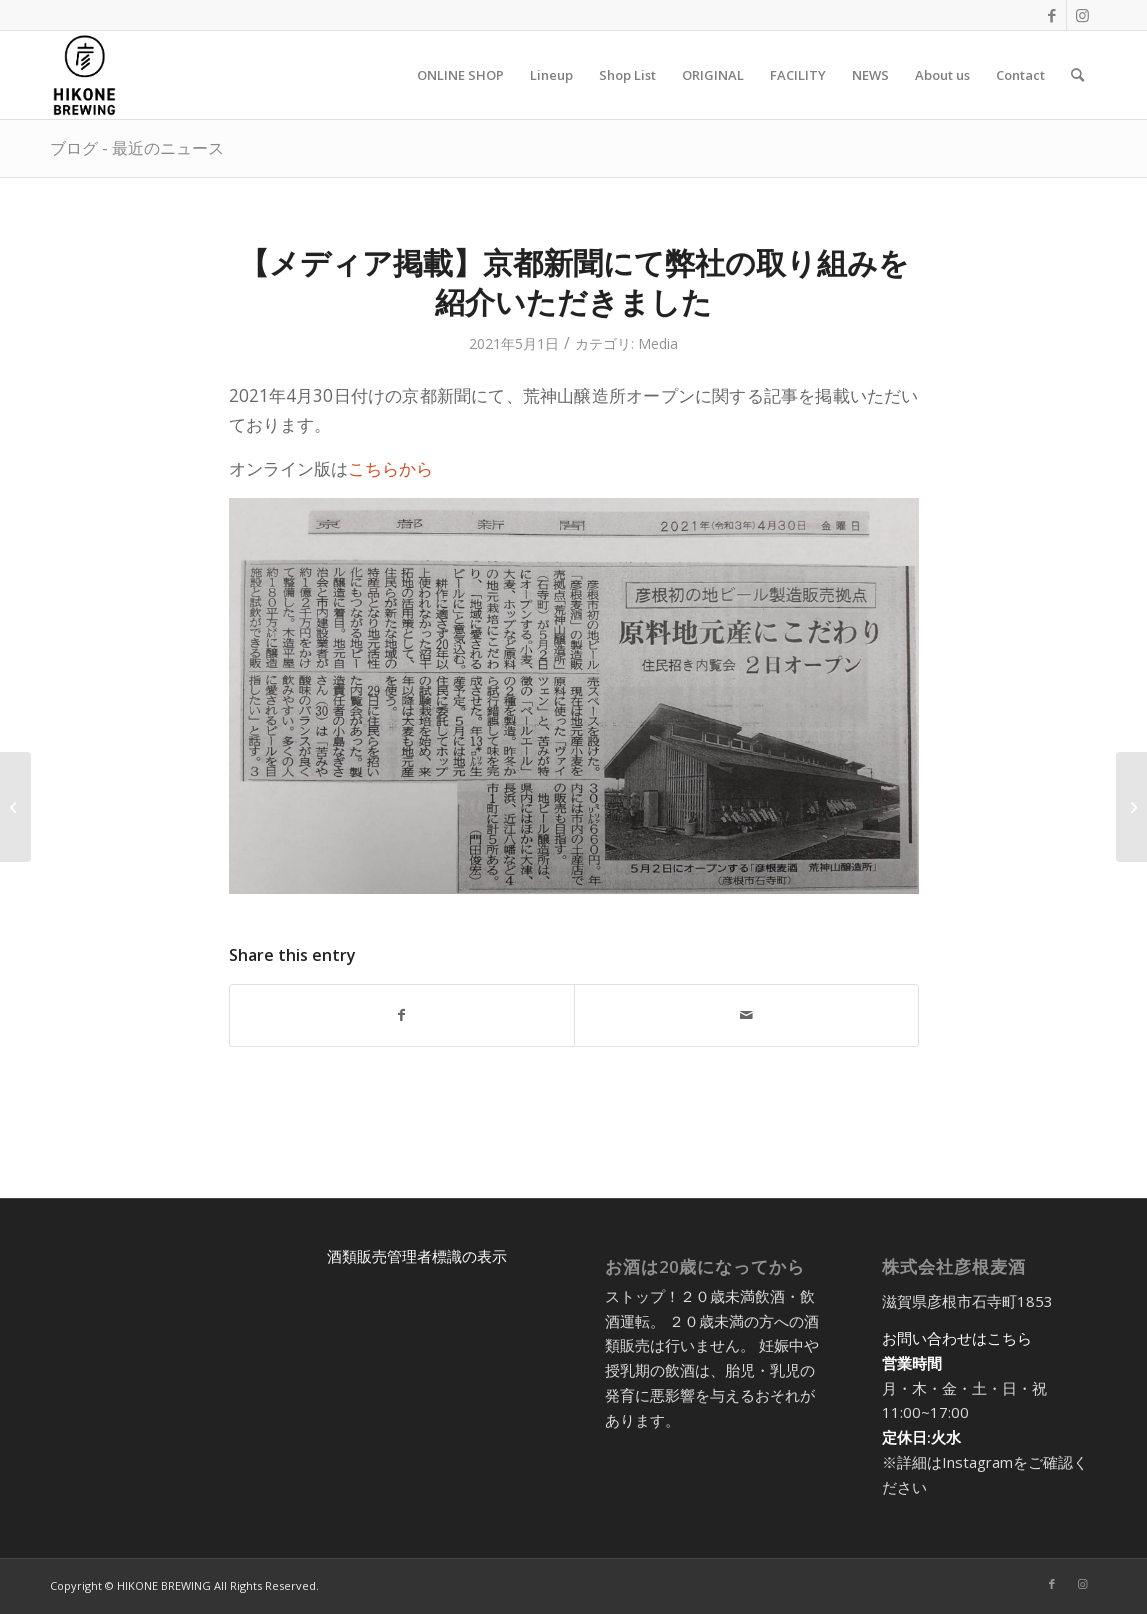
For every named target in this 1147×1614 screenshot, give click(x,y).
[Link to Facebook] (1051, 15)
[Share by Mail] (746, 1015)
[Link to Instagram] (1082, 15)
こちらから (390, 468)
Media (658, 343)
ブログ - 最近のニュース (137, 148)
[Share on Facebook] (402, 1015)
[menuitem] (460, 75)
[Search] (1077, 75)
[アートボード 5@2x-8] (84, 75)
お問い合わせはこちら (957, 1338)
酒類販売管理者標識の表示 (417, 1256)
